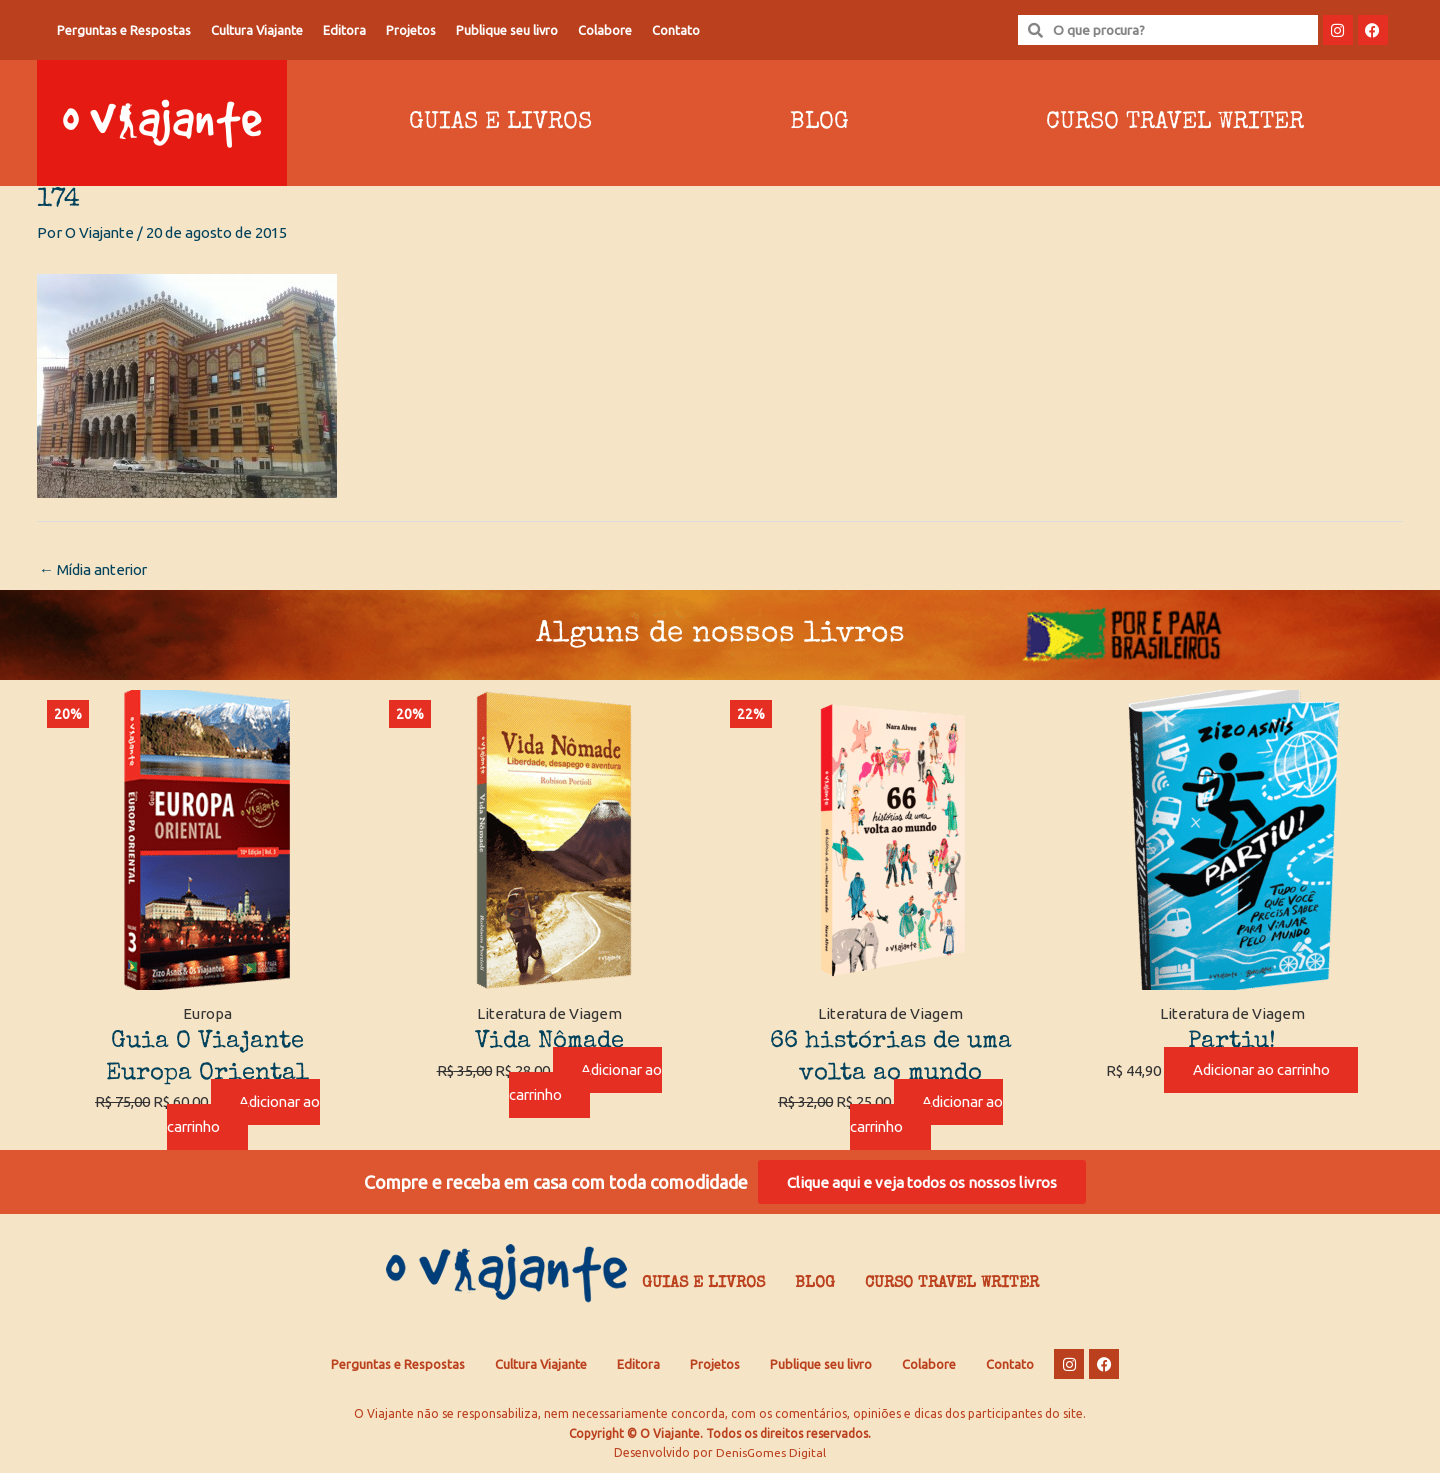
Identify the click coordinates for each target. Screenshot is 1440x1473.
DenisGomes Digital (771, 1453)
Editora (344, 30)
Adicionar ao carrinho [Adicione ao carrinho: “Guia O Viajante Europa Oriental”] (244, 1115)
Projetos (411, 30)
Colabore (605, 30)
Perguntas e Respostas (124, 30)
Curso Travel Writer (1175, 123)
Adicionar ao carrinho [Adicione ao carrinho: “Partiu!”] (1261, 1070)
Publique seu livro (507, 30)
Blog (819, 123)
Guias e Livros (500, 123)
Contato (676, 30)
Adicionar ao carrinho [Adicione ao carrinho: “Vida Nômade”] (585, 1083)
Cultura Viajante (257, 30)
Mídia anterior (96, 569)
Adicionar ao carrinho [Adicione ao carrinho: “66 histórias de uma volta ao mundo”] (927, 1115)
